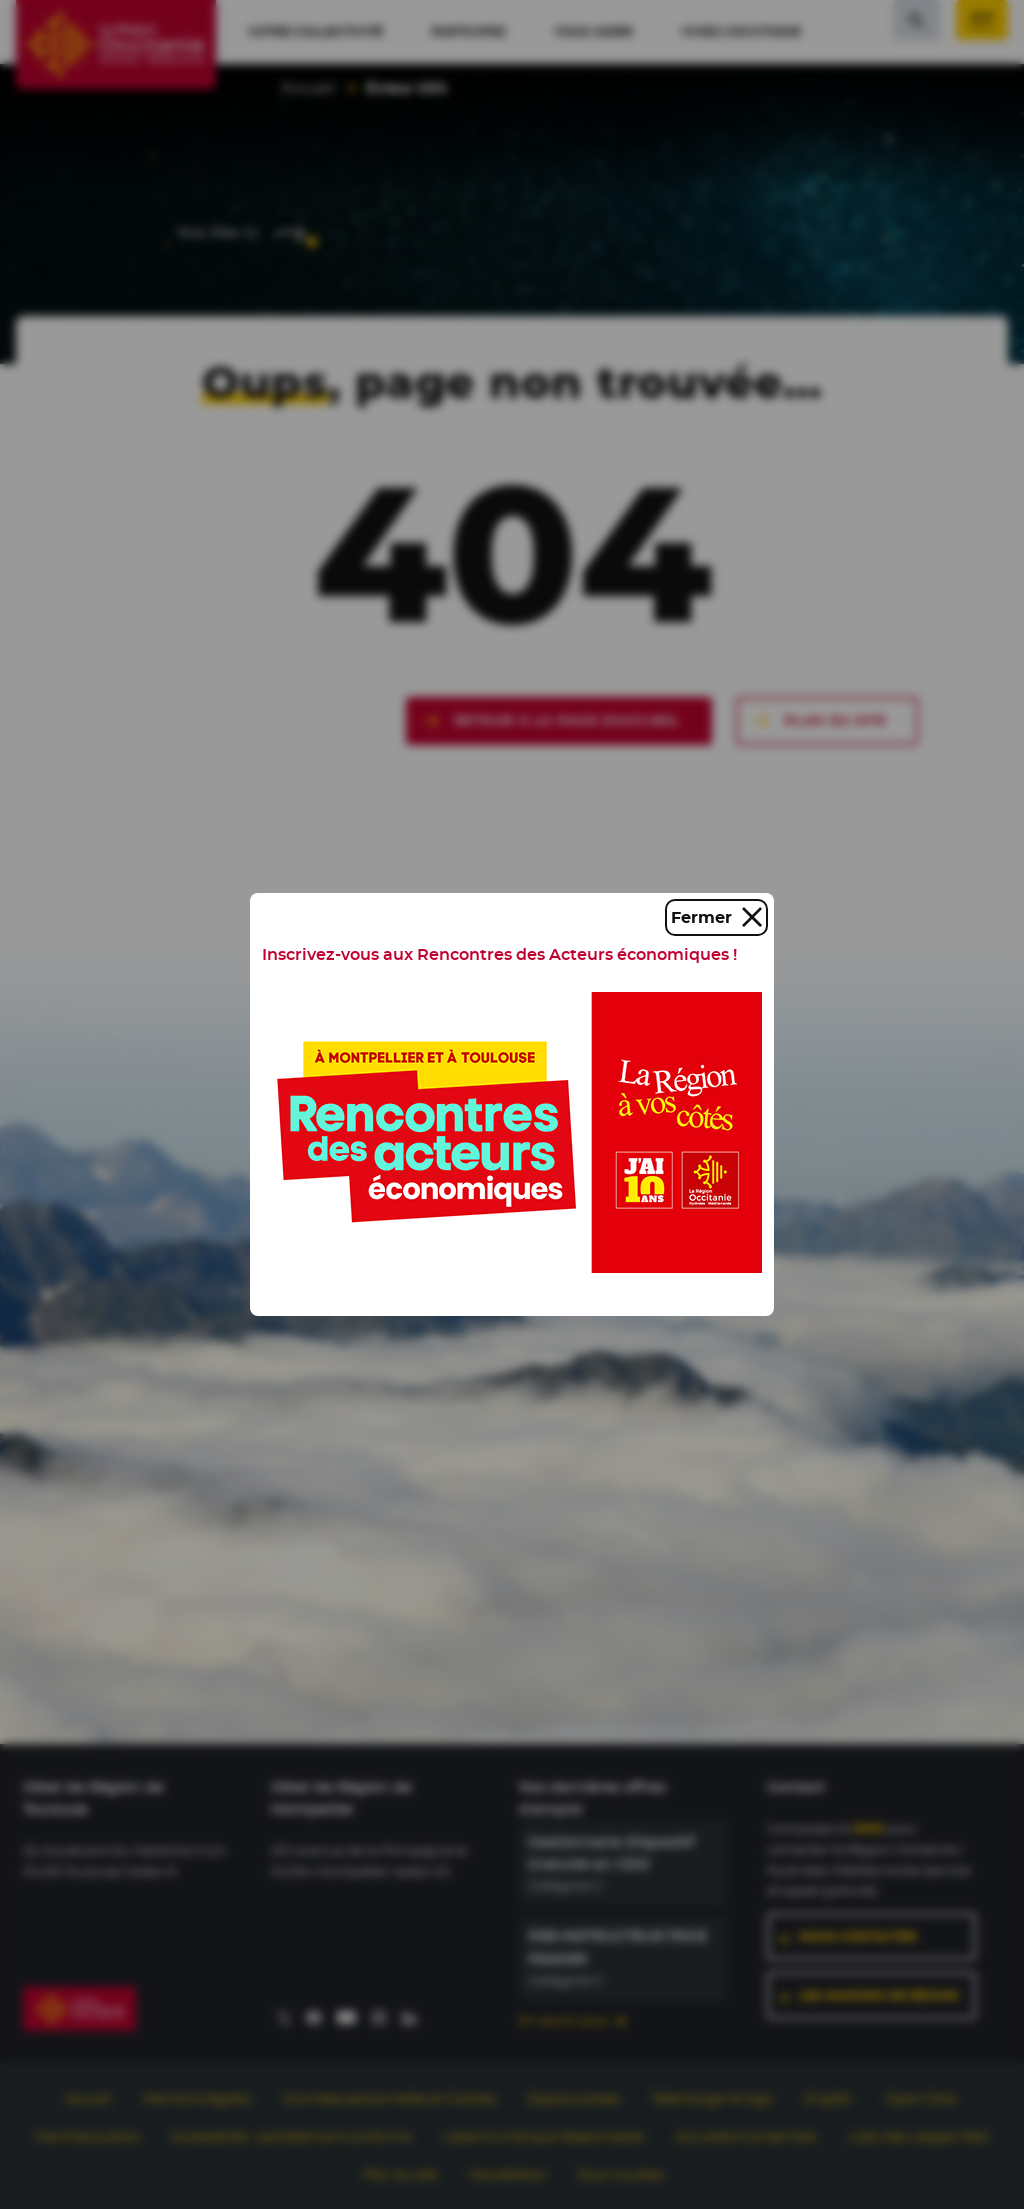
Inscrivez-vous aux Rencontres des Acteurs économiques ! (499, 954)
